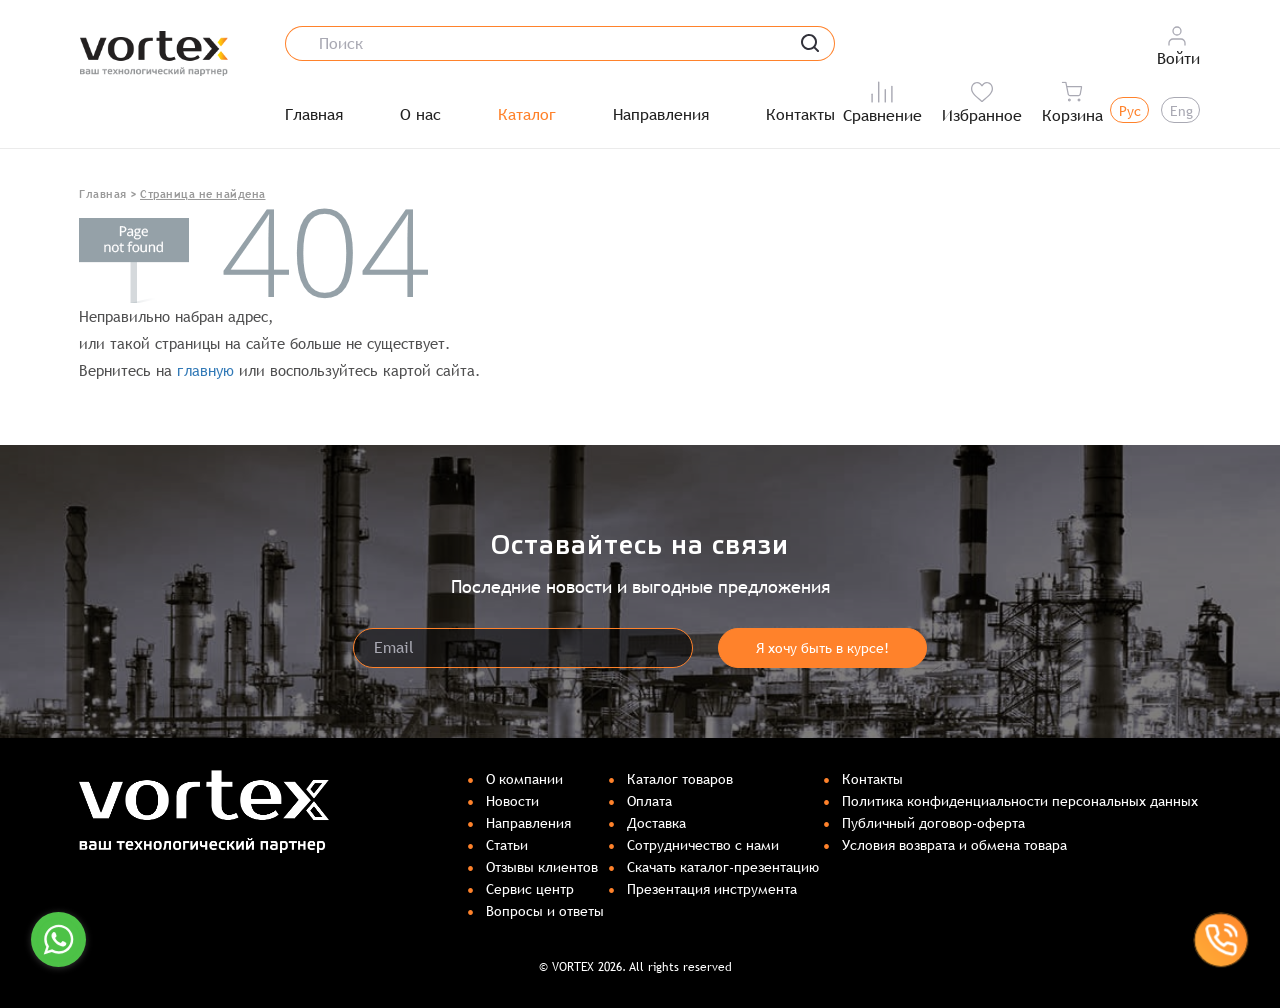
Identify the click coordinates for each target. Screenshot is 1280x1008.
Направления (661, 115)
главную (205, 370)
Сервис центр (530, 889)
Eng (1181, 111)
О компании (524, 779)
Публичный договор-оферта (933, 823)
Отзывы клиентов (542, 867)
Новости (512, 801)
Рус (1130, 111)
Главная (314, 115)
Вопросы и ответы (545, 911)
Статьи (507, 845)
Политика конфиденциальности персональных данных (1020, 801)
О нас (420, 115)
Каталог (527, 115)
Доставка (656, 823)
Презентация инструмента (712, 889)
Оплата (649, 801)
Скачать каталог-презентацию (723, 867)
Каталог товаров (680, 779)
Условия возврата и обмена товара (954, 845)
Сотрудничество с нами (703, 845)
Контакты (800, 115)
